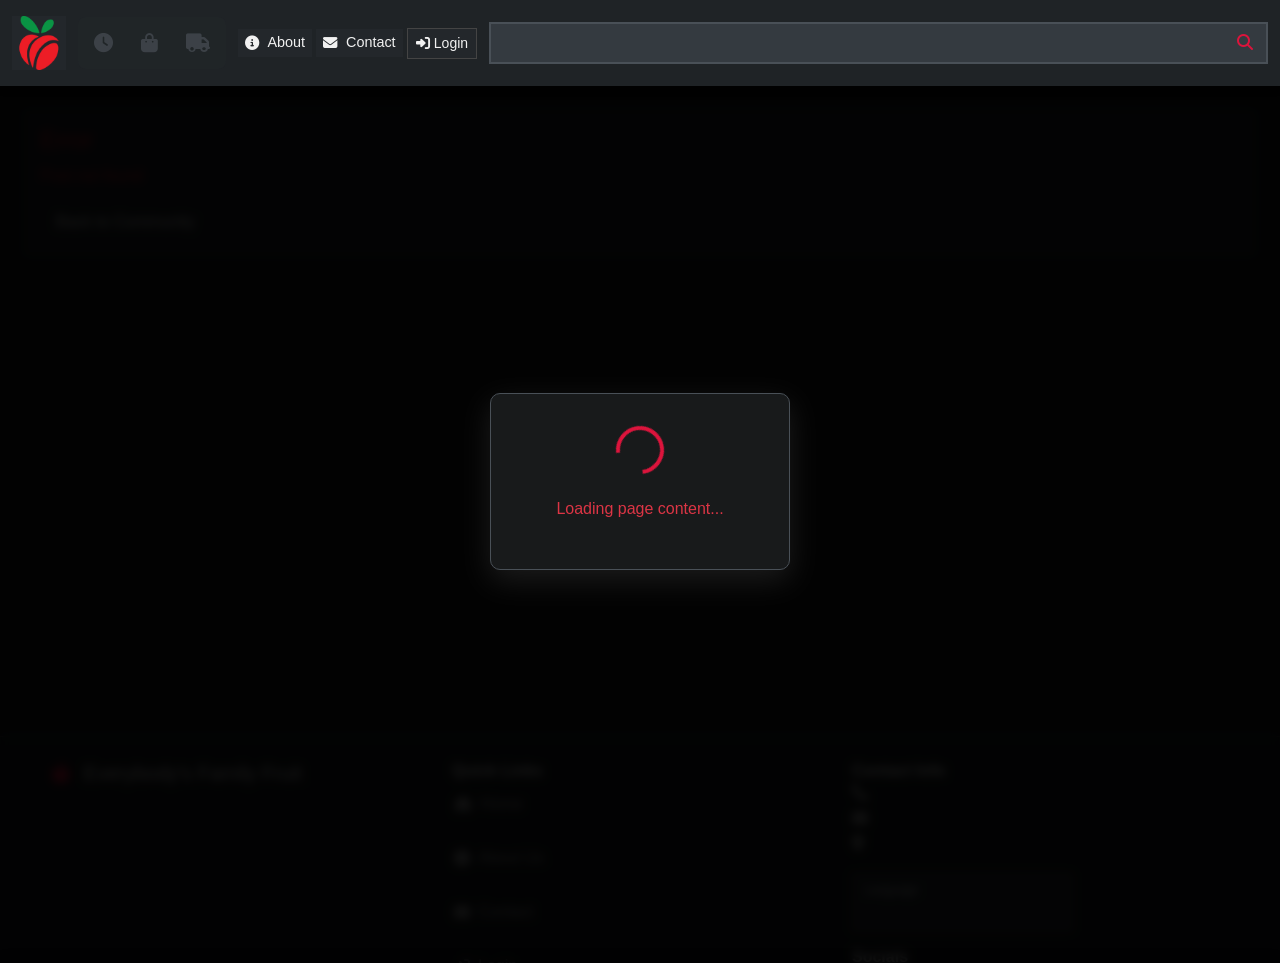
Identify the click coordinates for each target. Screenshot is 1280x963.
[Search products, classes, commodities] (878, 43)
